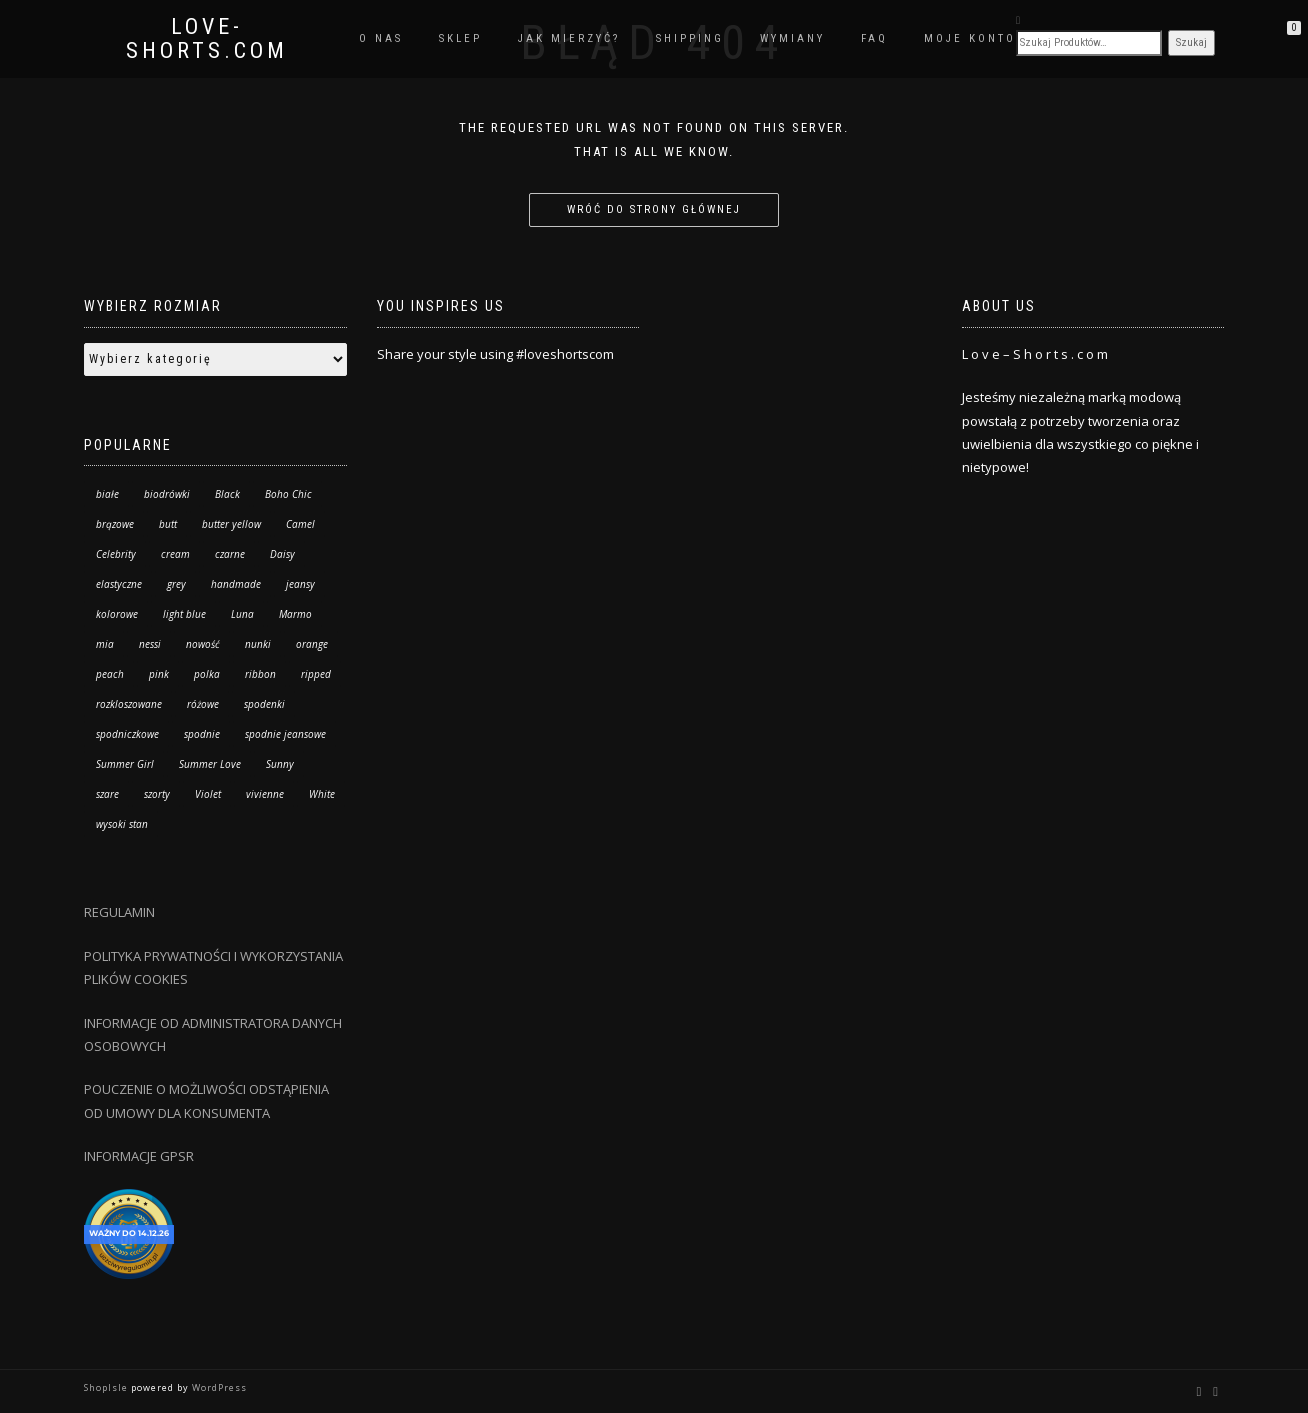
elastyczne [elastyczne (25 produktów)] (119, 584)
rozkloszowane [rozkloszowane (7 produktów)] (129, 704)
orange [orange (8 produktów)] (312, 644)
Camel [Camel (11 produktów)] (300, 524)
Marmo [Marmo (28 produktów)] (295, 614)
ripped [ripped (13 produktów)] (316, 674)
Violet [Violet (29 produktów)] (208, 794)
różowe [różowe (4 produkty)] (203, 704)
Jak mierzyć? (569, 38)
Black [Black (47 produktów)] (227, 494)
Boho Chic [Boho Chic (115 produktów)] (288, 494)
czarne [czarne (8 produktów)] (230, 554)
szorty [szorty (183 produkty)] (157, 794)
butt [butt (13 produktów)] (168, 524)
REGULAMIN (119, 912)
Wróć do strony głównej (654, 209)
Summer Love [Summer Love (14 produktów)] (210, 764)
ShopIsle (107, 1387)
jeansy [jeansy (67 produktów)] (300, 584)
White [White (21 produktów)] (322, 794)
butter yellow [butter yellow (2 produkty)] (231, 524)
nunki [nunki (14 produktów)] (258, 644)
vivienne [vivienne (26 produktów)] (265, 794)
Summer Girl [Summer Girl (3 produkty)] (125, 764)
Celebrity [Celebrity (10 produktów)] (116, 554)
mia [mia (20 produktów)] (105, 644)
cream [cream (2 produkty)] (175, 554)
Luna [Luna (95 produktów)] (242, 614)
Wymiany (792, 38)
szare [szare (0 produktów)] (107, 794)
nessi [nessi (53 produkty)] (150, 644)
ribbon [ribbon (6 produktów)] (260, 674)
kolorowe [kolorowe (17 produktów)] (117, 614)
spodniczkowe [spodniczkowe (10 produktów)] (127, 734)
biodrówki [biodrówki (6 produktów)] (167, 494)
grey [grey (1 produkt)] (176, 584)
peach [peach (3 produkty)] (110, 674)
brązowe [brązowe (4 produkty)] (115, 524)
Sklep (460, 38)
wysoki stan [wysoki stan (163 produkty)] (122, 824)
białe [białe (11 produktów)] (107, 494)
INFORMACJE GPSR (139, 1156)
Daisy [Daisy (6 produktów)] (282, 554)
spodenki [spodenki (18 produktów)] (264, 704)
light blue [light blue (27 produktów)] (184, 614)
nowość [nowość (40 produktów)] (203, 644)
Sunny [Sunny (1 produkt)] (280, 764)
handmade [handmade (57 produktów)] (236, 584)
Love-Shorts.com (207, 39)
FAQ (874, 38)
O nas (381, 38)
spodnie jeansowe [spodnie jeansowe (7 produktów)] (285, 734)
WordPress (218, 1387)
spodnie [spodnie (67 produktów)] (202, 734)
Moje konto (970, 38)
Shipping (690, 38)
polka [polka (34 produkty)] (207, 674)
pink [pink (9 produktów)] (159, 674)
